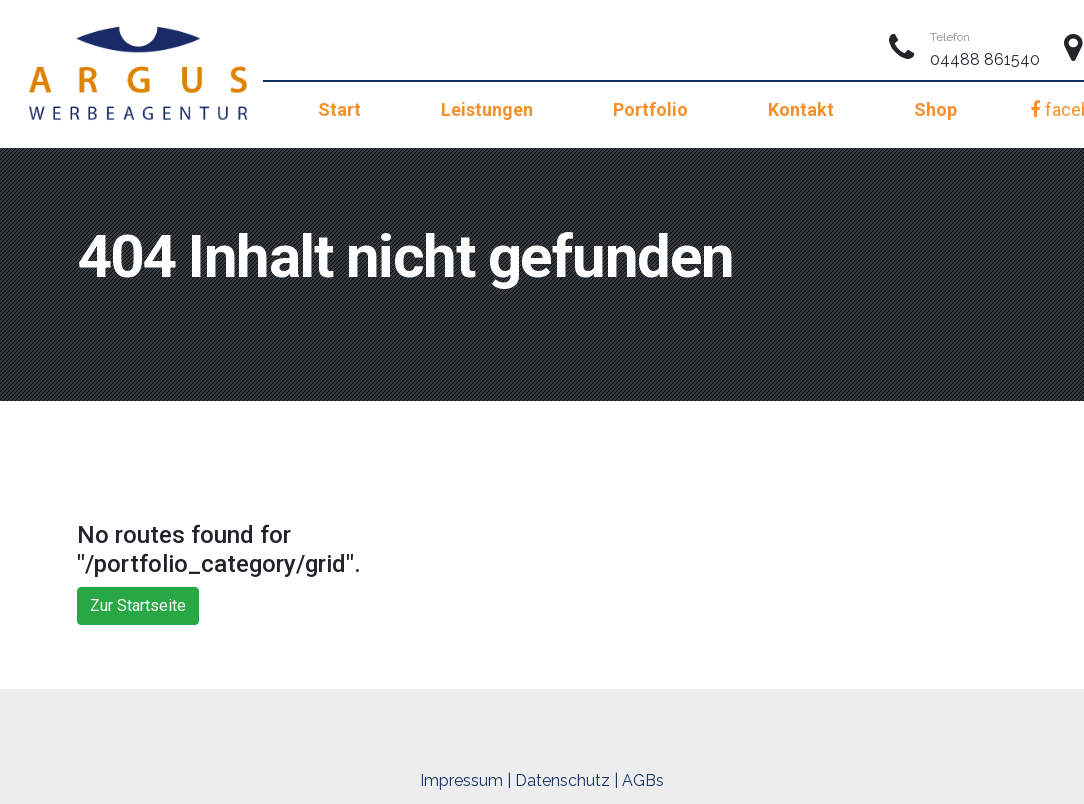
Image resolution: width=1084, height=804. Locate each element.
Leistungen (487, 109)
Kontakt (801, 109)
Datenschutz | (566, 780)
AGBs (643, 780)
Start (339, 109)
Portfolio (650, 109)
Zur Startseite (138, 605)
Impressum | (465, 780)
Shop (935, 109)
